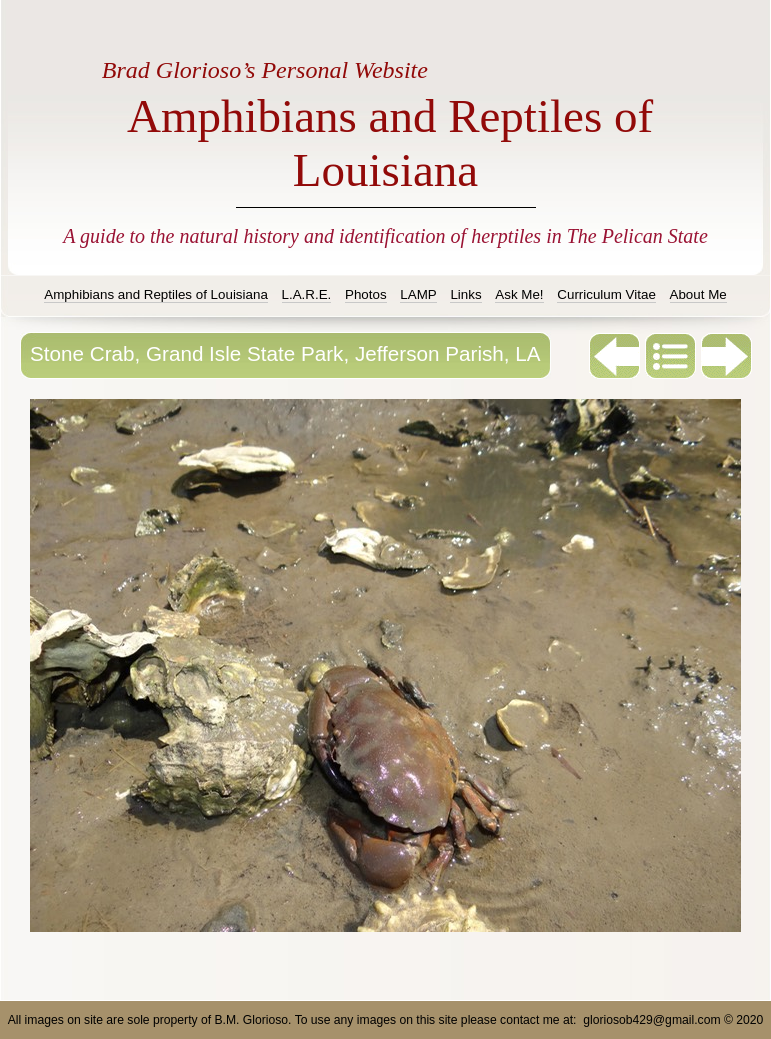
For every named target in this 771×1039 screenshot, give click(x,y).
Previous (615, 356)
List (671, 356)
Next (727, 356)
